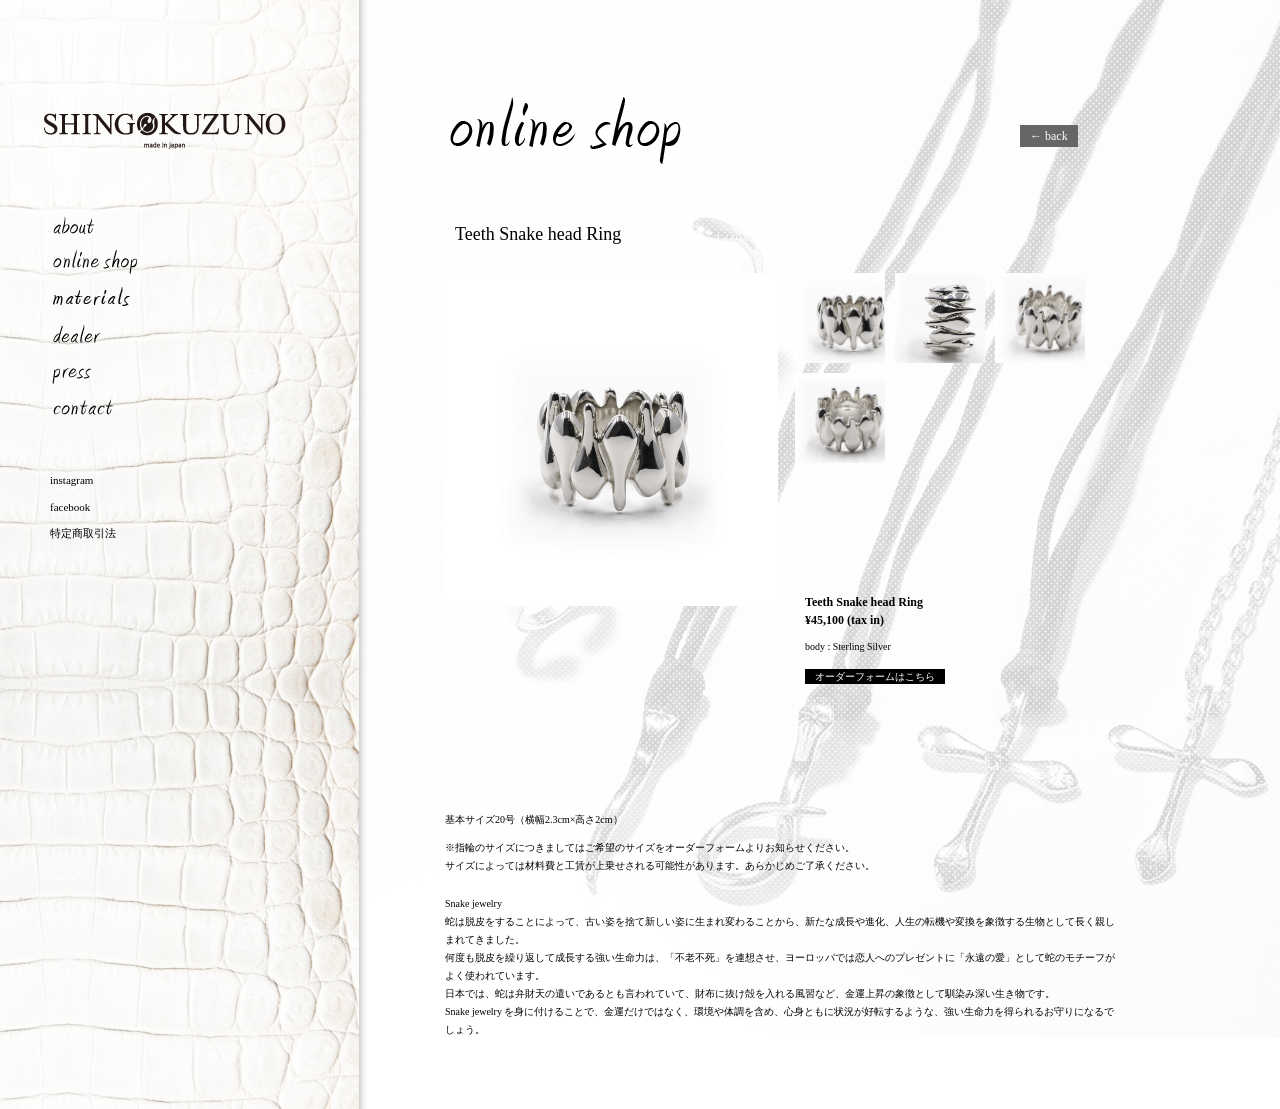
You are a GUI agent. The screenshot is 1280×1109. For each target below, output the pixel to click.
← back (1049, 136)
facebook (70, 507)
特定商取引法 (83, 533)
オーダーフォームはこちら (875, 676)
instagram (71, 480)
